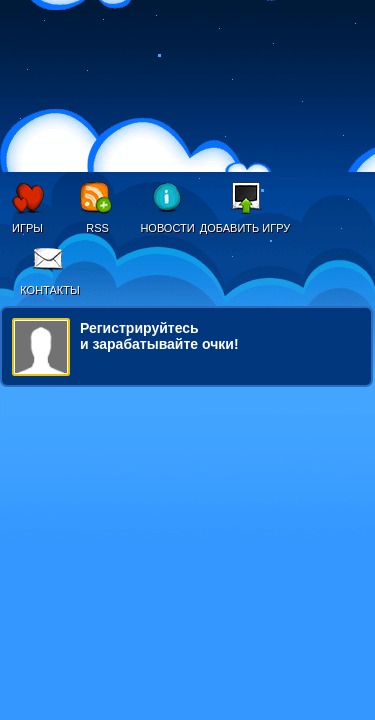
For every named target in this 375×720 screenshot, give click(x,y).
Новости (167, 228)
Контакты (49, 290)
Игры (27, 228)
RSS (97, 228)
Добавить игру (245, 228)
